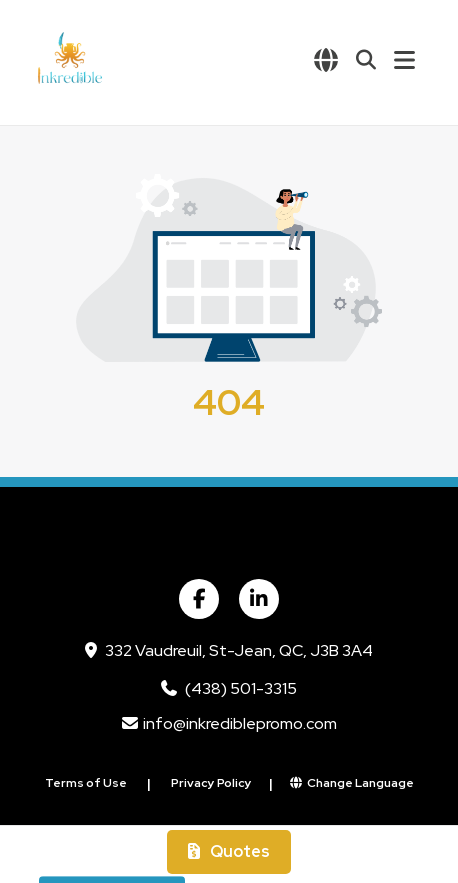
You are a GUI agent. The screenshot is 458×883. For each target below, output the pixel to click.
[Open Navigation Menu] (404, 60)
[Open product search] (366, 60)
